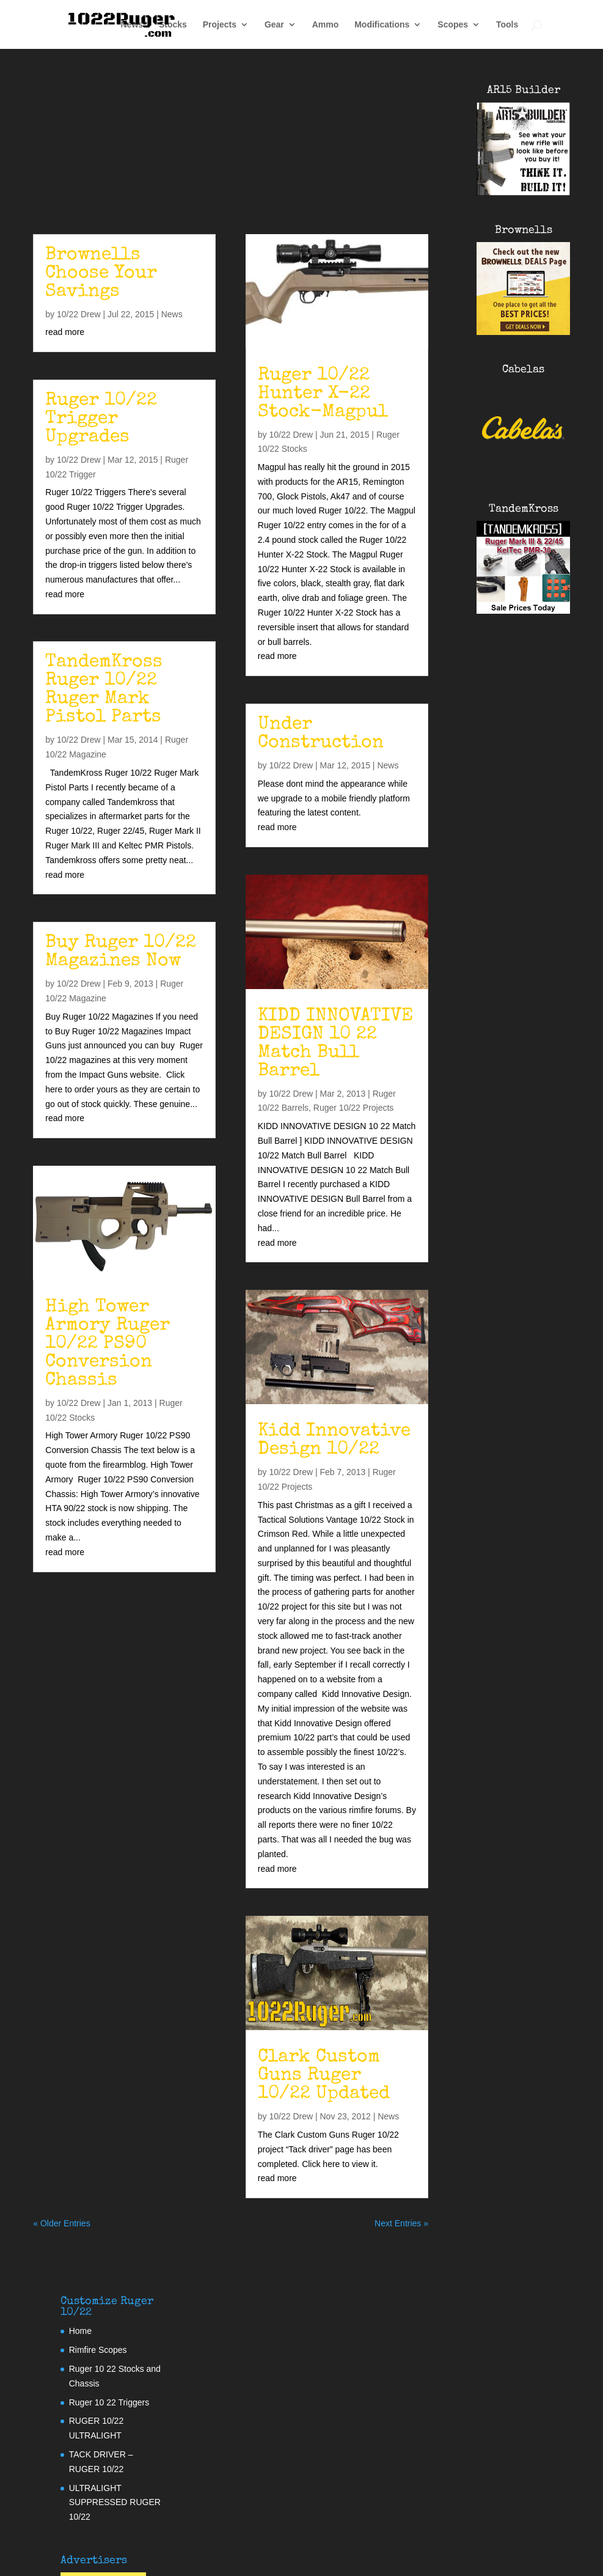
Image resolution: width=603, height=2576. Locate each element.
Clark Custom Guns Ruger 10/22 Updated (324, 2075)
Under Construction (321, 734)
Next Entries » (401, 2223)
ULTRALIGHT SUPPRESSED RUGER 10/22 (115, 2502)
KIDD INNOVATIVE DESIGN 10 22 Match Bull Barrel (335, 1044)
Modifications (381, 24)
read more (64, 332)
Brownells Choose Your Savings (101, 273)
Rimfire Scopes (98, 2350)
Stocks (173, 24)
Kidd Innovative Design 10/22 (334, 1440)
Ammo (325, 24)
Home (80, 2331)
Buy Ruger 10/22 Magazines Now (120, 952)
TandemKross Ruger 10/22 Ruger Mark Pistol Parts (104, 690)
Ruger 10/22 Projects (353, 1108)
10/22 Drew (79, 314)
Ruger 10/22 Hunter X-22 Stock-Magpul (323, 394)
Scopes (452, 24)
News (131, 24)
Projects (219, 24)
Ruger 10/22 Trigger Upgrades (101, 419)
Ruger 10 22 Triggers (109, 2402)
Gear (274, 24)
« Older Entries (61, 2223)
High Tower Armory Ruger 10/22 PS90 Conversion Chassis (107, 1344)
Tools (507, 24)
